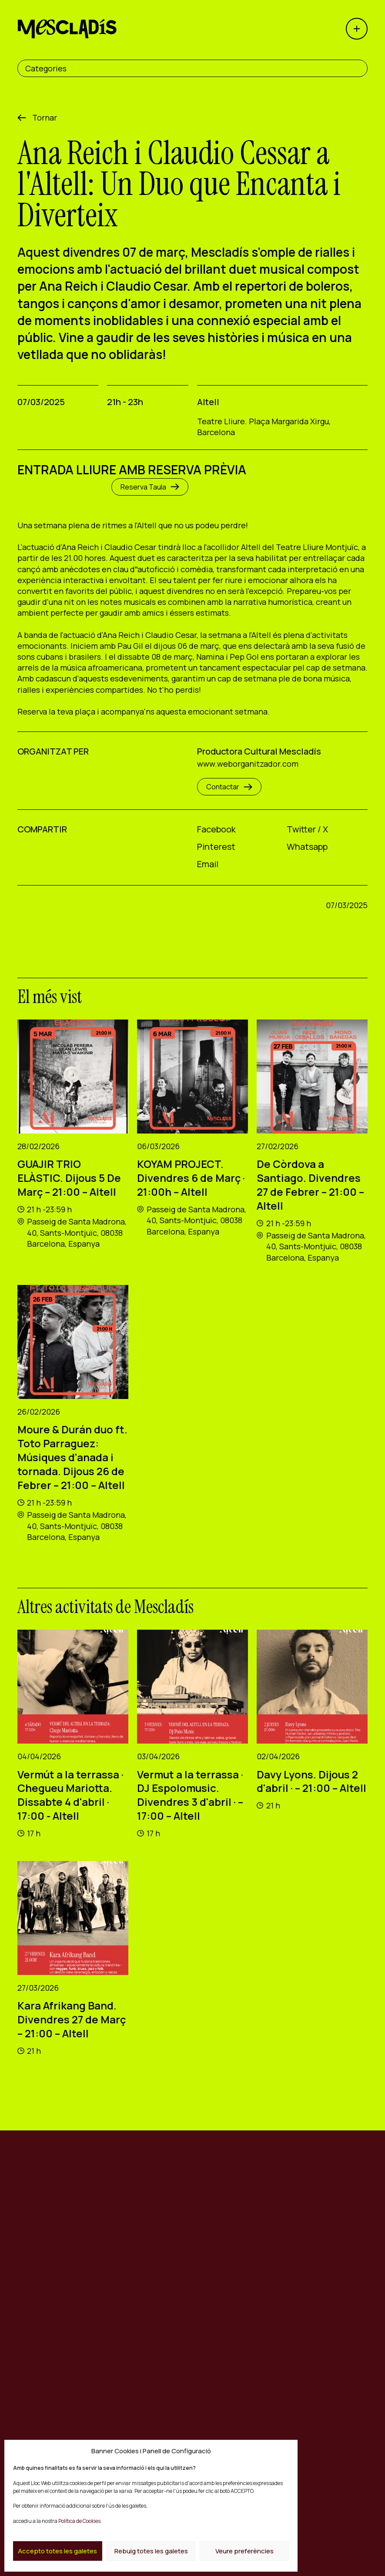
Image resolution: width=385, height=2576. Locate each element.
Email (207, 864)
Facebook (216, 829)
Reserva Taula (150, 487)
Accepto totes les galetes (57, 2551)
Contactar (229, 787)
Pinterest (216, 846)
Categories (46, 68)
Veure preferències (244, 2551)
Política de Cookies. (80, 2521)
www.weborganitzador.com (247, 763)
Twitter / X (307, 829)
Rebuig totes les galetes (151, 2551)
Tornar (44, 117)
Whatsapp (307, 846)
